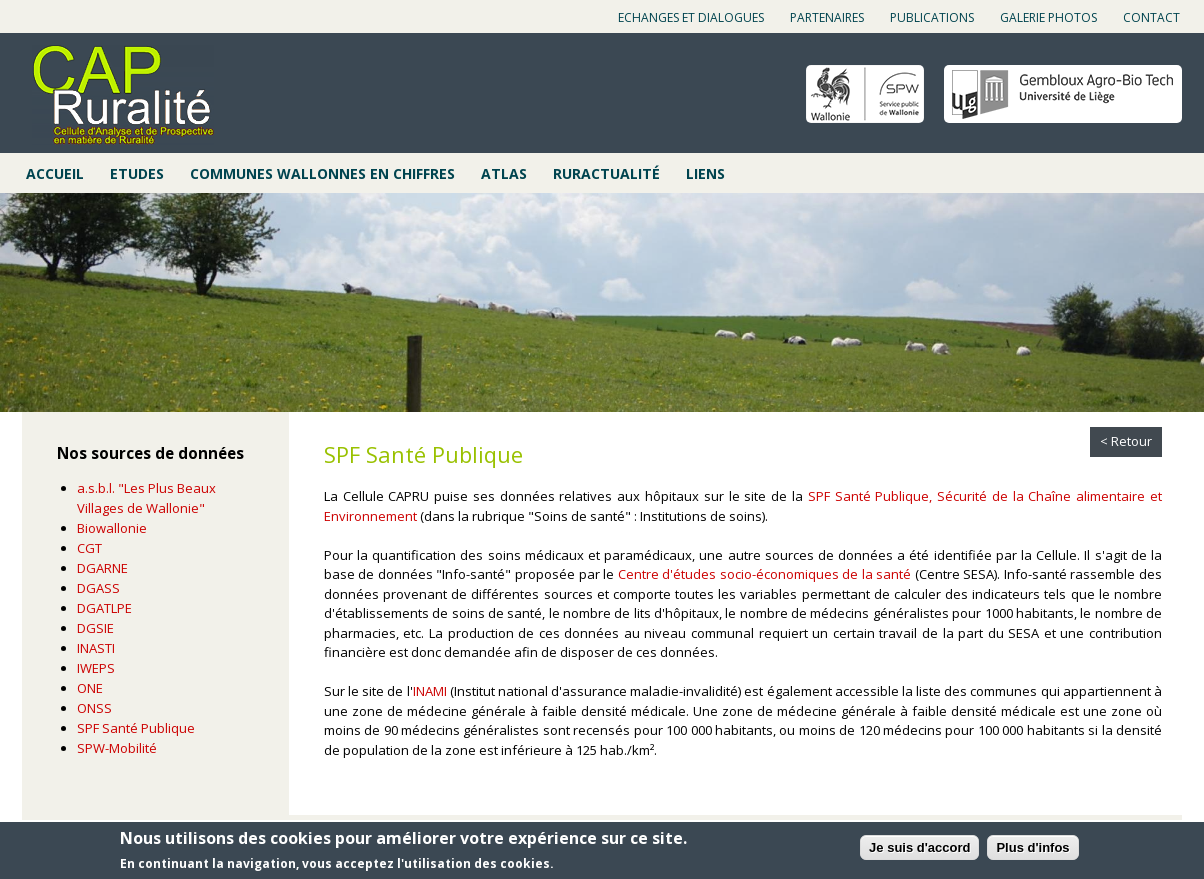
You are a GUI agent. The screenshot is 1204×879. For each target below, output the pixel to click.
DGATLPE (104, 608)
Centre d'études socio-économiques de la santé (765, 574)
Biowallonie (112, 528)
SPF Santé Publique (136, 728)
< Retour (1126, 441)
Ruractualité (606, 173)
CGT (89, 548)
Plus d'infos (1032, 847)
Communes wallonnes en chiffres (322, 173)
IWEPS (96, 668)
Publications (932, 17)
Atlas (504, 173)
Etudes (137, 173)
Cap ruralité (123, 95)
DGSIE (95, 628)
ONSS (94, 708)
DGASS (98, 588)
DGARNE (102, 568)
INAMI (430, 691)
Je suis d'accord (919, 847)
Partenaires (827, 17)
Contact (1151, 17)
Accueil (55, 173)
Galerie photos (1048, 17)
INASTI (96, 648)
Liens (705, 173)
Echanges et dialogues (691, 17)
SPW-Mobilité (117, 748)
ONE (90, 688)
